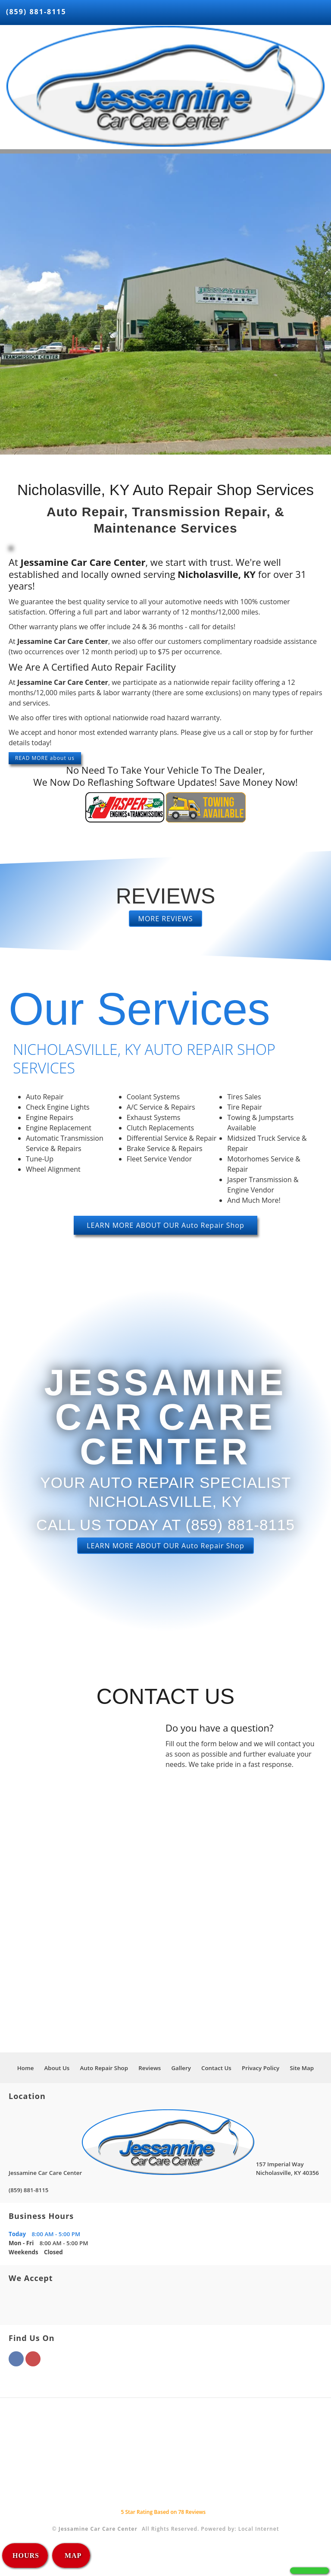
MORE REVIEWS (165, 918)
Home (25, 2068)
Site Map (302, 2068)
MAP (71, 2555)
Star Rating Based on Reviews (163, 2512)
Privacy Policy (260, 2068)
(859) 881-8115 (36, 11)
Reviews (149, 2068)
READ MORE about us (45, 758)
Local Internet (258, 2528)
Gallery (180, 2068)
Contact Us (216, 2068)
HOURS (25, 2555)
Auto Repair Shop (104, 2068)
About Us (57, 2068)
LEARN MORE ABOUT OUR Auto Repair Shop (165, 1225)
